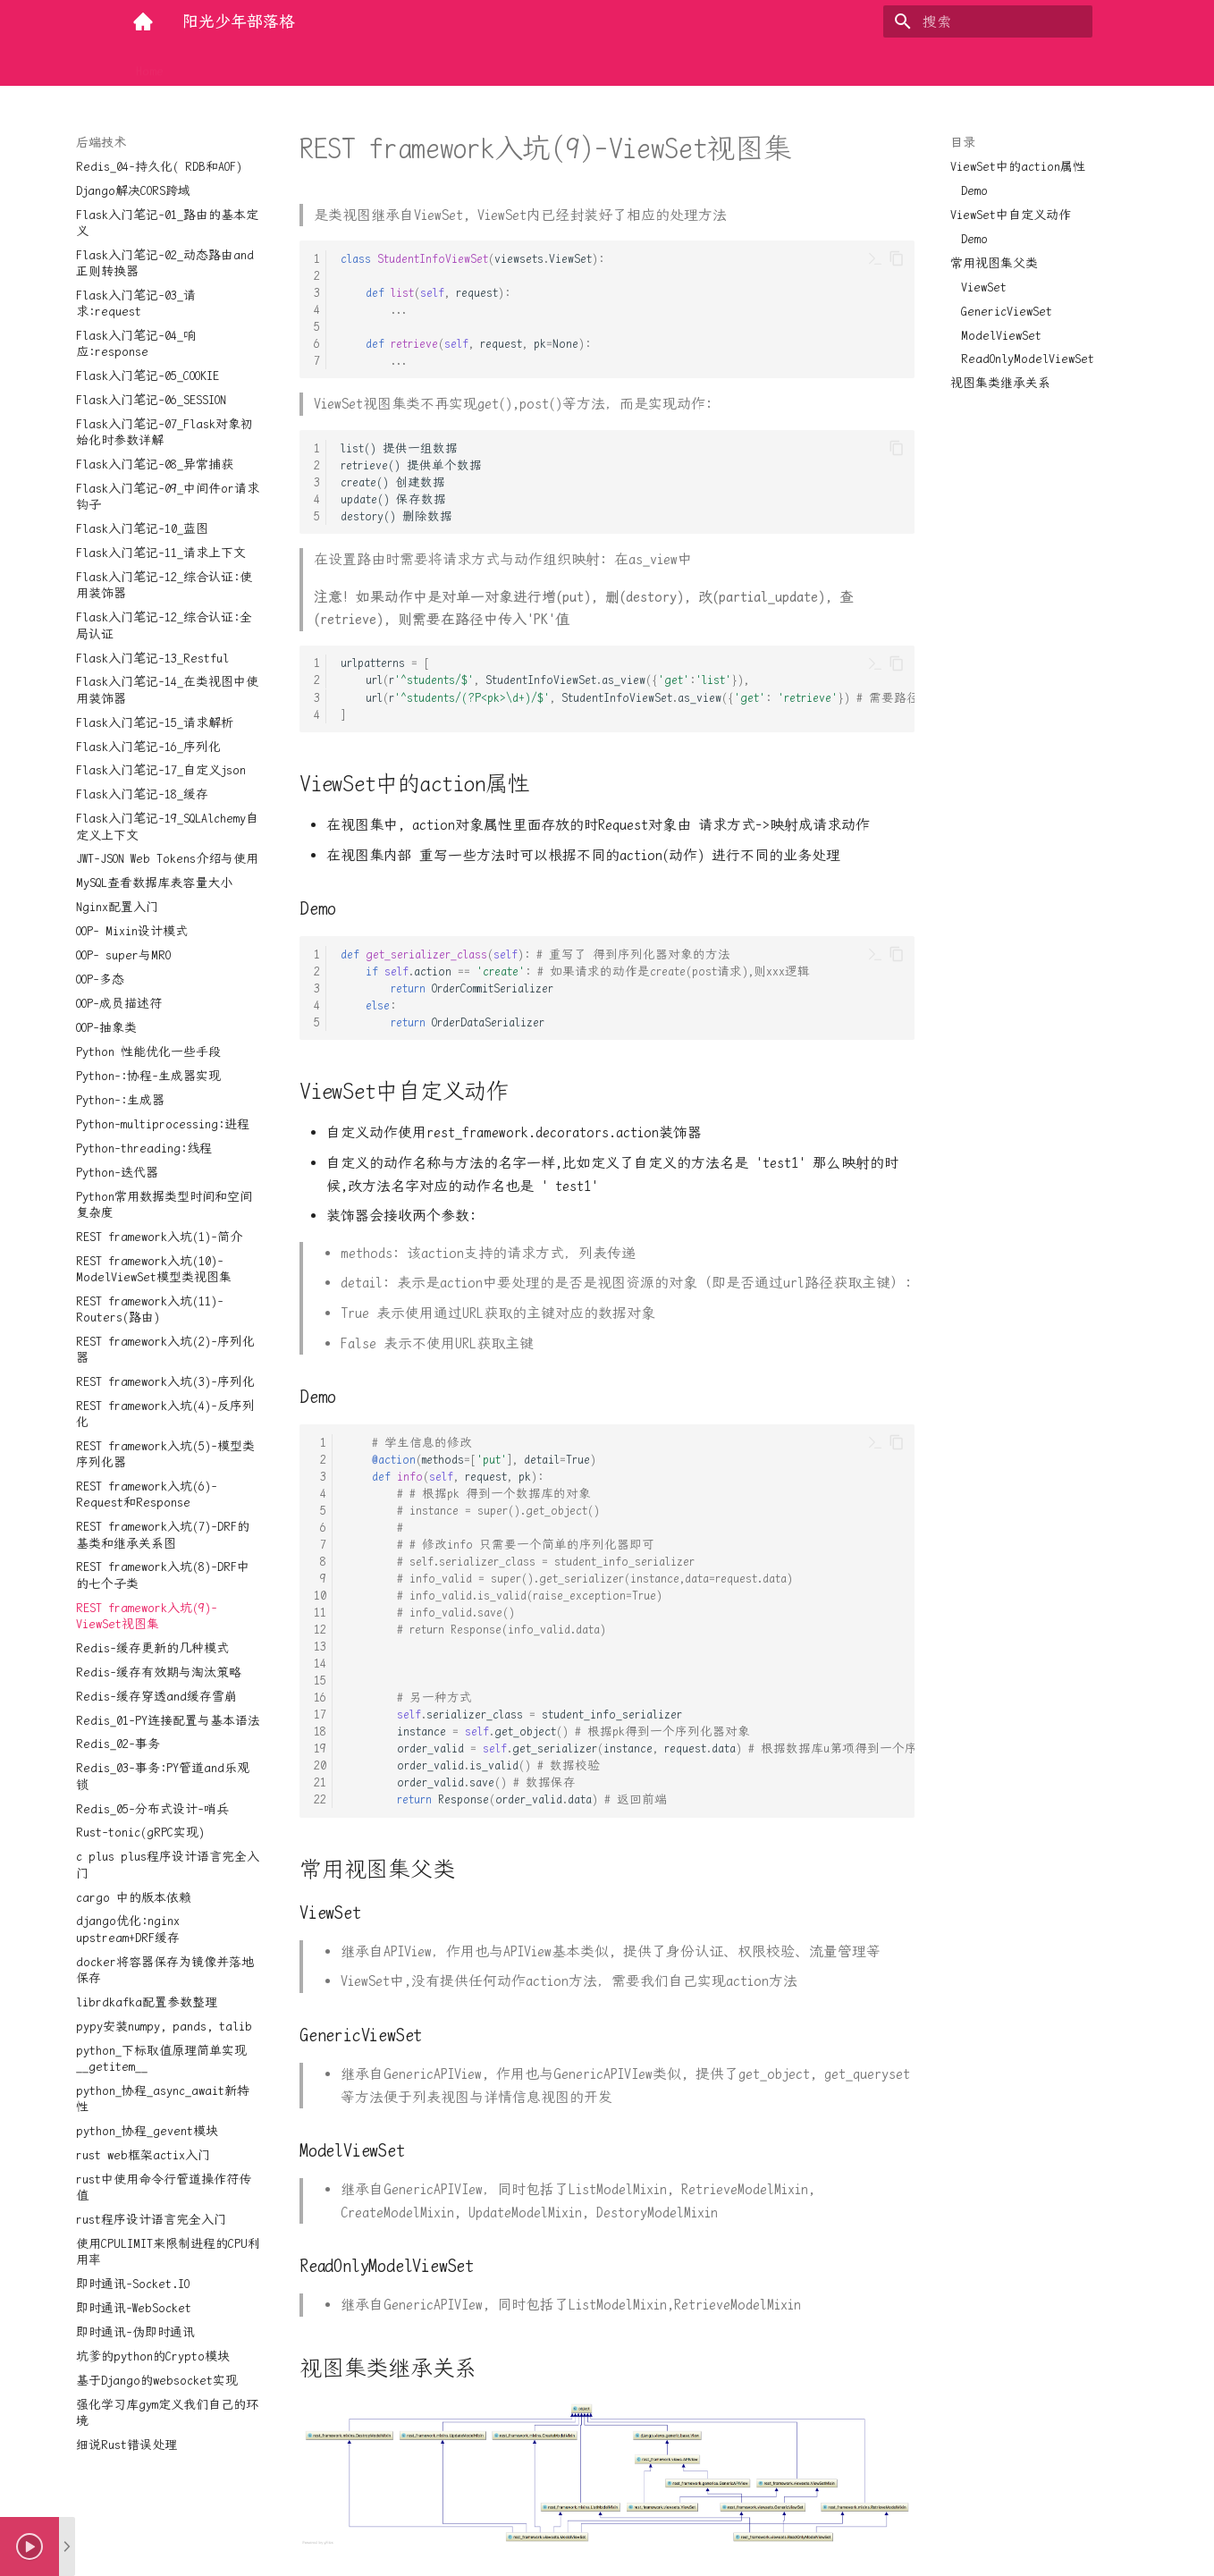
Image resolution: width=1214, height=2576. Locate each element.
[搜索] (987, 21)
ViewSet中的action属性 (1017, 166)
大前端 (275, 65)
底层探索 (412, 65)
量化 (471, 65)
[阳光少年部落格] (143, 21)
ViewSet (984, 287)
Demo (974, 190)
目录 (962, 142)
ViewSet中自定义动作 (1010, 214)
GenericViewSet (1006, 311)
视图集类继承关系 (1000, 383)
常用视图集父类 (994, 263)
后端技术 (210, 65)
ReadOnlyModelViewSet (1027, 358)
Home (150, 65)
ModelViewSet (1001, 335)
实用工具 (341, 65)
